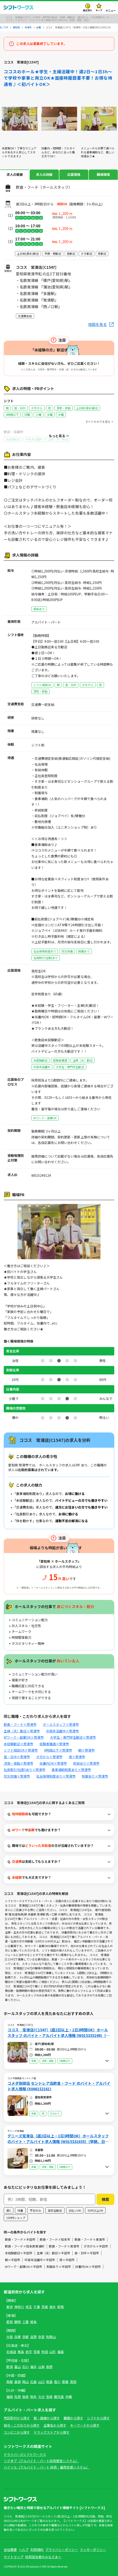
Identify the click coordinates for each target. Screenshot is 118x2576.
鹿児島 (59, 2396)
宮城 (36, 2351)
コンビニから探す (17, 2432)
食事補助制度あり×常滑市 (71, 1769)
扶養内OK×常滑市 (53, 1763)
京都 (25, 2336)
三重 (25, 2321)
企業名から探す (54, 2425)
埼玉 (28, 2306)
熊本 (33, 2396)
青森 (21, 2351)
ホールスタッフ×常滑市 (61, 1724)
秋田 (44, 2351)
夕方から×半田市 (96, 2246)
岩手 (28, 2351)
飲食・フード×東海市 (90, 2239)
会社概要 (10, 2549)
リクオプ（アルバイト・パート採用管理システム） (41, 2460)
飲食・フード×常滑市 (20, 1724)
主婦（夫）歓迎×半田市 (53, 2253)
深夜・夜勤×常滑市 (18, 1763)
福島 (60, 2351)
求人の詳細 (44, 174)
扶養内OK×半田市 (88, 2266)
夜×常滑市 (77, 1756)
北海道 (11, 2351)
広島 (33, 2381)
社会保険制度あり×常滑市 (55, 1776)
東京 (9, 2306)
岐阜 (33, 2321)
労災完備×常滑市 (17, 1776)
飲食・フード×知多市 (55, 2239)
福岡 (9, 2396)
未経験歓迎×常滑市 (18, 1744)
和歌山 (51, 2336)
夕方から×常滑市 (49, 1756)
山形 (52, 2351)
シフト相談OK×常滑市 (21, 1750)
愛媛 (65, 2381)
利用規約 (36, 2549)
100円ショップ (15, 2218)
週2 (8, 2210)
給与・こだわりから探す (22, 2425)
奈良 (41, 2336)
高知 (73, 2381)
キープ (99, 10)
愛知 (9, 2321)
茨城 (44, 2306)
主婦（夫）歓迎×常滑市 (22, 1731)
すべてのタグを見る (98, 422)
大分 (41, 2396)
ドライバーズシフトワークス (25, 2454)
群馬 (60, 2306)
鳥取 (9, 2381)
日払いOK (75, 2210)
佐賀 (17, 2396)
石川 (25, 2366)
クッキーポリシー (93, 2549)
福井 (33, 2366)
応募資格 (73, 174)
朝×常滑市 (86, 1750)
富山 (17, 2366)
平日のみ (35, 2210)
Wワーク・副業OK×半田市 (23, 2266)
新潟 (9, 2366)
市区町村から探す (17, 2418)
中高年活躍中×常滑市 (62, 1731)
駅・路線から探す (47, 2418)
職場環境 (103, 174)
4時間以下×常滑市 (58, 1750)
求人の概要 (15, 174)
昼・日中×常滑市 (17, 1756)
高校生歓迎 (55, 2210)
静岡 (17, 2321)
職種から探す (73, 2418)
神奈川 (19, 2306)
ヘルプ (24, 2549)
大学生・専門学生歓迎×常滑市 (73, 1737)
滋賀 (33, 2336)
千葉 (36, 2306)
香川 (57, 2381)
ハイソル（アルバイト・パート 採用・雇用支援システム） (46, 2467)
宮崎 (49, 2396)
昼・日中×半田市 (87, 2253)
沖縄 (68, 2396)
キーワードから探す (85, 2425)
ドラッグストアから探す (52, 2432)
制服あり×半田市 (58, 2266)
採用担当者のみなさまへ (43, 2556)
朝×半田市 (12, 2260)
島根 (17, 2381)
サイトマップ (13, 2556)
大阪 (9, 2336)
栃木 (52, 2306)
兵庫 (17, 2336)
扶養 (20, 2210)
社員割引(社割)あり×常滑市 (24, 1769)
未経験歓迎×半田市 (18, 2253)
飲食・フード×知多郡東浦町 (24, 2246)
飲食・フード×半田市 (20, 2239)
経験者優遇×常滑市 (54, 1744)
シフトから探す (98, 2418)
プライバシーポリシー (61, 2549)
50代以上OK (95, 2210)
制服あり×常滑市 (95, 1776)
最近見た (87, 10)
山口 (41, 2381)
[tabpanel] (20, 125)
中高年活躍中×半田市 (40, 2260)
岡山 (25, 2381)
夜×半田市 (67, 2260)
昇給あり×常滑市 (86, 1763)
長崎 (25, 2396)
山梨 (41, 2366)
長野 (49, 2366)
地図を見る (97, 324)
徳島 (49, 2381)
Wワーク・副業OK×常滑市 (24, 1737)
